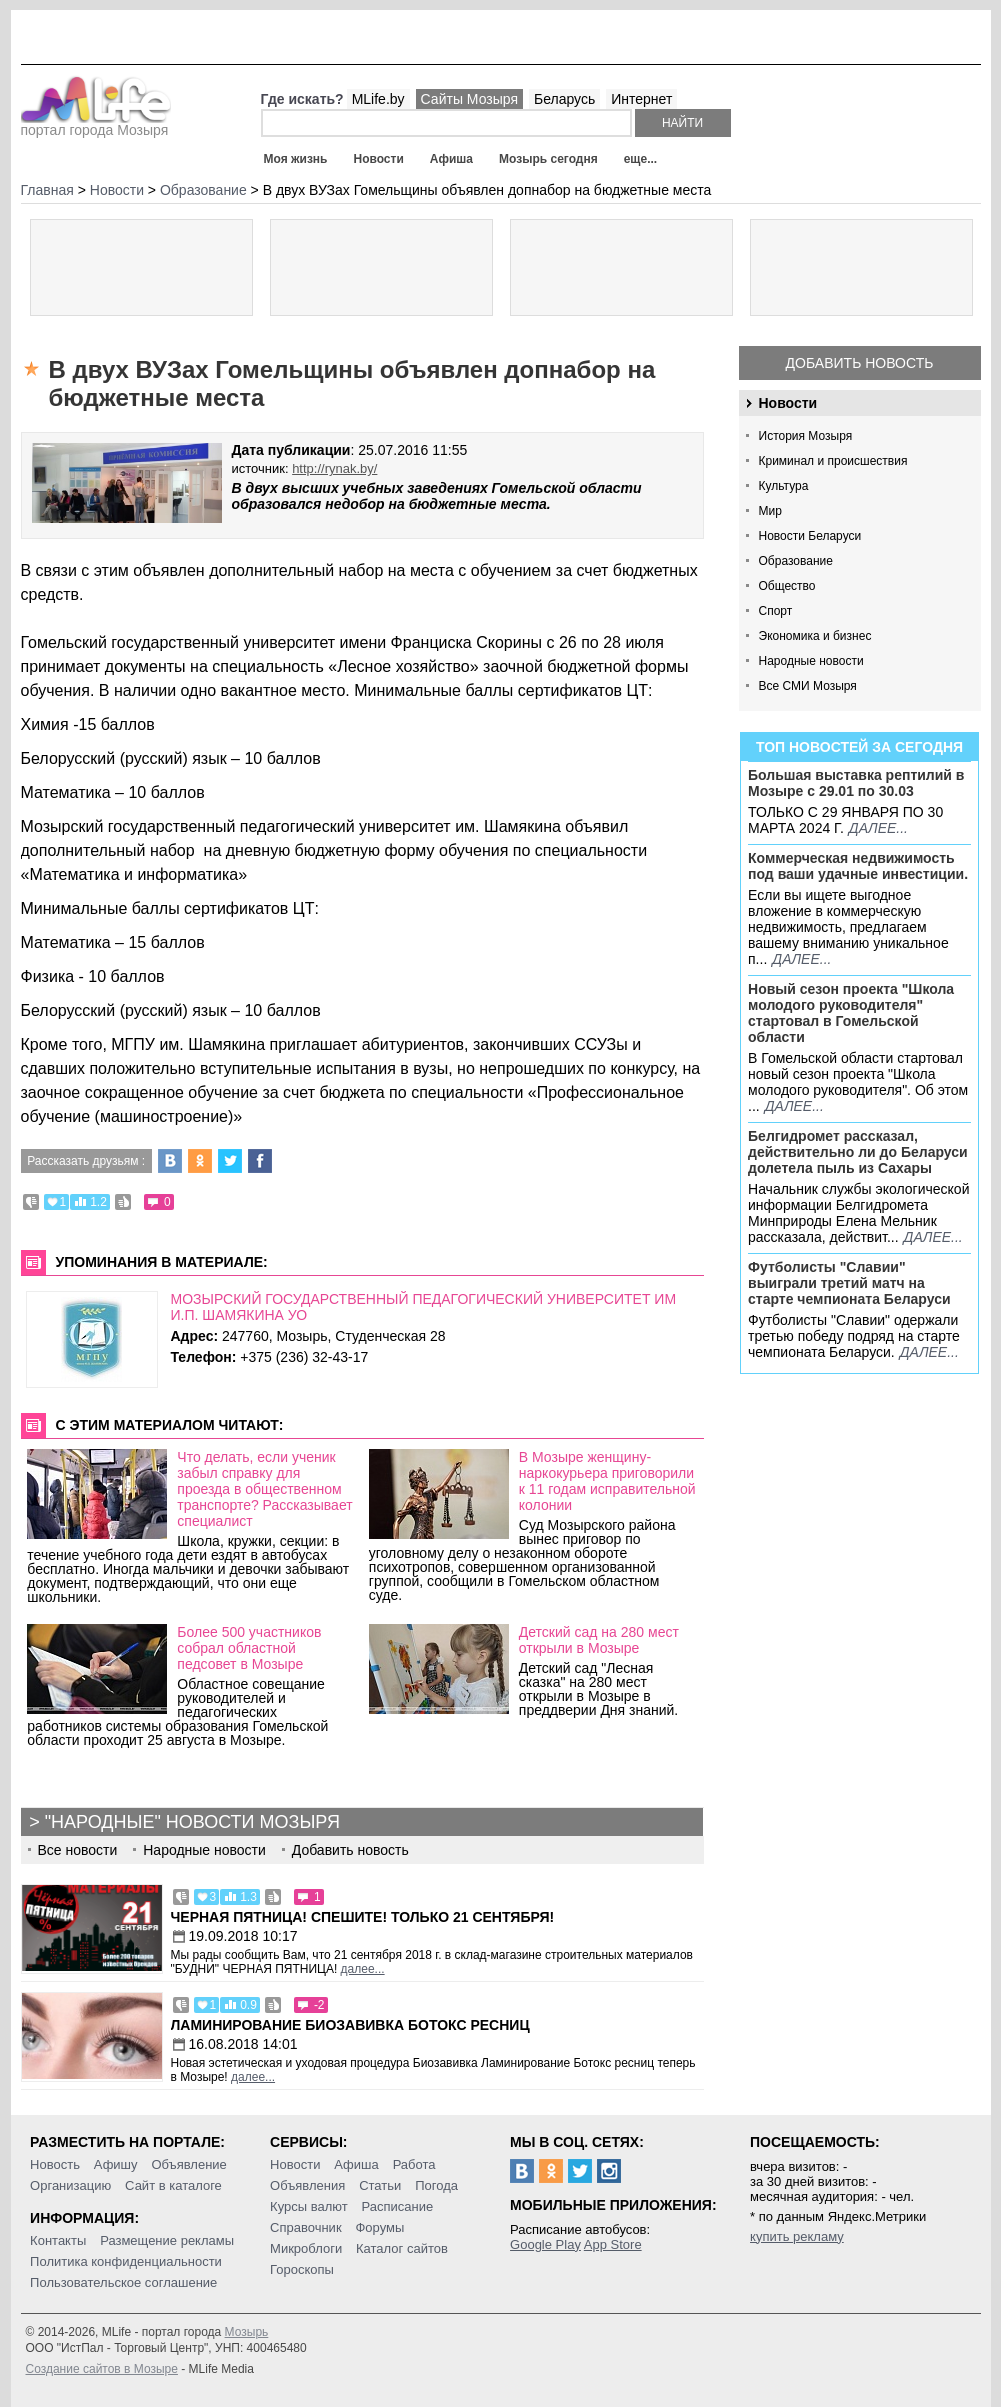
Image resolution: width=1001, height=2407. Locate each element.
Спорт (776, 611)
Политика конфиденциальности (126, 2261)
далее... (878, 828)
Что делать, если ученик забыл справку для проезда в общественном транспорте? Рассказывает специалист (264, 1489)
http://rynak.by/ (334, 468)
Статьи (380, 2185)
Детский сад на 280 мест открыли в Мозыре (599, 1640)
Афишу (116, 2164)
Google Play (545, 2244)
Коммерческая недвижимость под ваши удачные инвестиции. (858, 866)
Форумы (379, 2227)
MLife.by (378, 99)
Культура (784, 486)
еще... (640, 159)
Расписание (398, 2206)
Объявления (307, 2185)
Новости (378, 159)
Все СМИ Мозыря (808, 686)
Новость (55, 2164)
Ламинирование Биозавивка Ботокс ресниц (350, 2025)
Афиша (451, 159)
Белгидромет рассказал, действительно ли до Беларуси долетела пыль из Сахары (858, 1152)
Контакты (58, 2240)
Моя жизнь (296, 159)
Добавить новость (860, 363)
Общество (787, 586)
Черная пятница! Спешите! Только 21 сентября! (363, 1917)
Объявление (188, 2164)
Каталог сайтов (402, 2248)
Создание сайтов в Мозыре (102, 2369)
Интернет (641, 99)
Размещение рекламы (167, 2240)
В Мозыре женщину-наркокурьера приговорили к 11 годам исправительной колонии (607, 1481)
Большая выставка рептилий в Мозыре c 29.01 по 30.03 (856, 783)
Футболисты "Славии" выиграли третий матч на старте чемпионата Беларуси (849, 1283)
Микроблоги (306, 2248)
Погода (436, 2185)
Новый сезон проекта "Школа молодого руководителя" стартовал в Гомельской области (851, 1013)
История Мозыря (806, 436)
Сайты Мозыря (469, 99)
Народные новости (811, 661)
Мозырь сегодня (548, 159)
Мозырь (247, 2332)
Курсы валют (309, 2206)
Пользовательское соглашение (123, 2282)
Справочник (306, 2227)
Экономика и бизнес (815, 636)
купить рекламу (797, 2236)
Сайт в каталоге (173, 2185)
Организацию (70, 2185)
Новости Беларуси (810, 536)
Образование (796, 561)
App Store (613, 2244)
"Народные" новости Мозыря (192, 1822)
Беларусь (564, 99)
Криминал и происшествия (833, 461)
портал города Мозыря (96, 124)
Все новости (78, 1850)
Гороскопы (302, 2269)
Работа (414, 2164)
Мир (770, 511)
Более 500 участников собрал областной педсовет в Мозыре (249, 1648)
